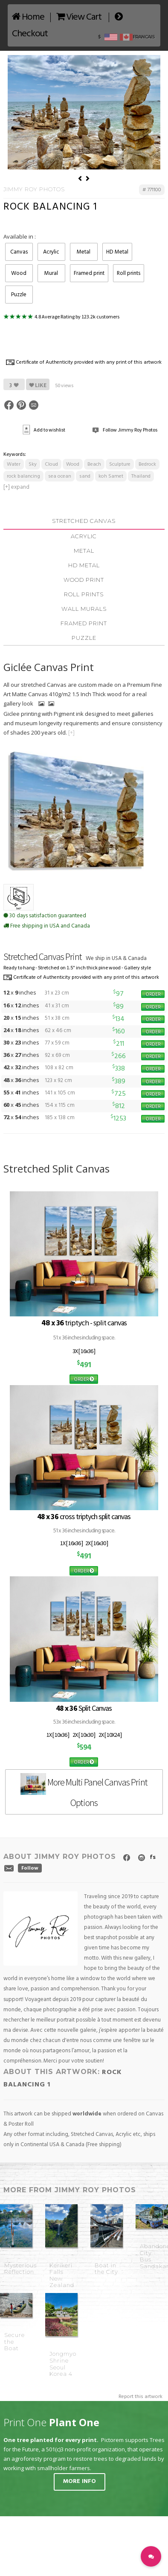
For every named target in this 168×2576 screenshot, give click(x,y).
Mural (51, 273)
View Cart (78, 17)
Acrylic (51, 252)
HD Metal (117, 252)
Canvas (19, 252)
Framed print (89, 273)
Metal (83, 252)
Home (28, 17)
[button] (151, 2556)
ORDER (152, 994)
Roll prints (128, 273)
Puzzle (18, 294)
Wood (18, 273)
